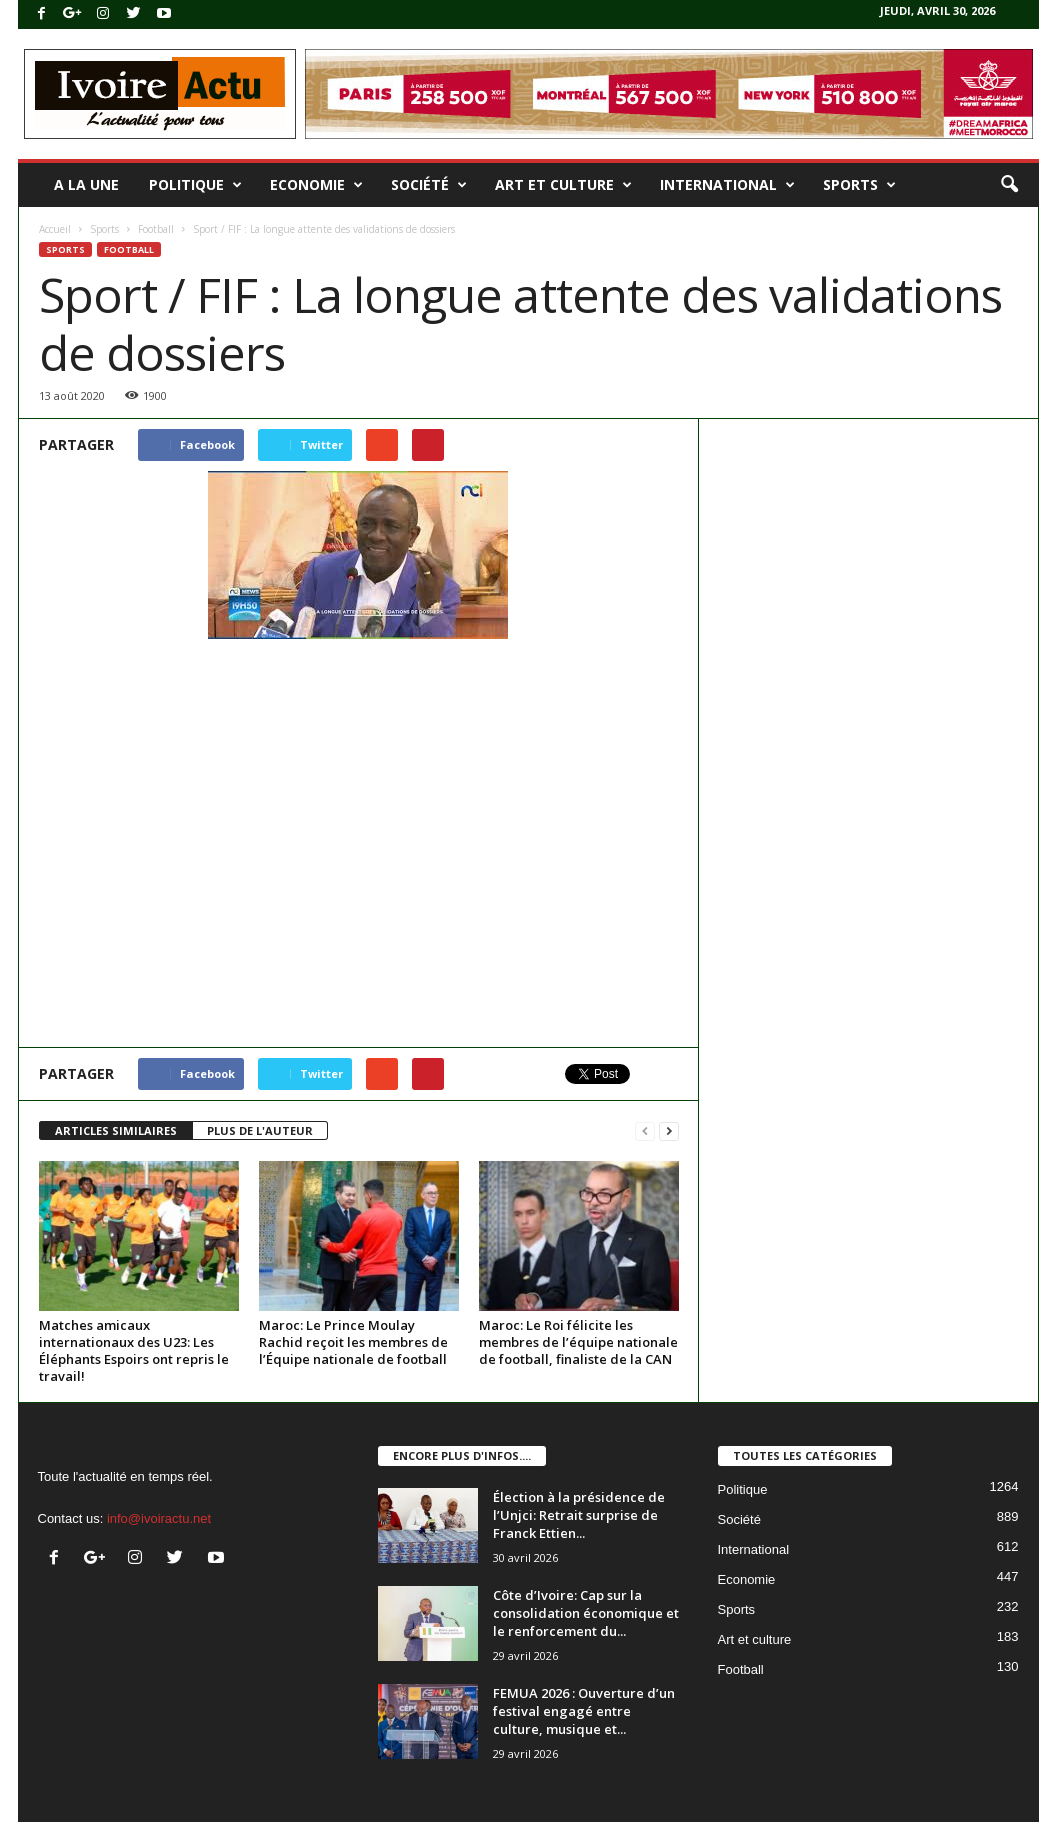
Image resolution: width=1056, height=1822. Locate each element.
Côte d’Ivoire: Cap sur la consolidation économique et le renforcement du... (586, 1613)
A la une (86, 184)
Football (156, 229)
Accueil (55, 229)
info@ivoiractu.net (159, 1518)
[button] (1009, 185)
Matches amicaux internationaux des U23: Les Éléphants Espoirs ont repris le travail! (134, 1350)
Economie (316, 185)
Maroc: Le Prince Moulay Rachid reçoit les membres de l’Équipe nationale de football (353, 1342)
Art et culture (563, 185)
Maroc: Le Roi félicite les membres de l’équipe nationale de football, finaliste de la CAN (578, 1342)
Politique (195, 185)
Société (429, 185)
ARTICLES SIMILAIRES (116, 1130)
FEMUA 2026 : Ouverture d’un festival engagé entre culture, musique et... (584, 1711)
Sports (859, 185)
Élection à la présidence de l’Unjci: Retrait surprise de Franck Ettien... (579, 1515)
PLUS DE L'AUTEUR (260, 1130)
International (727, 185)
